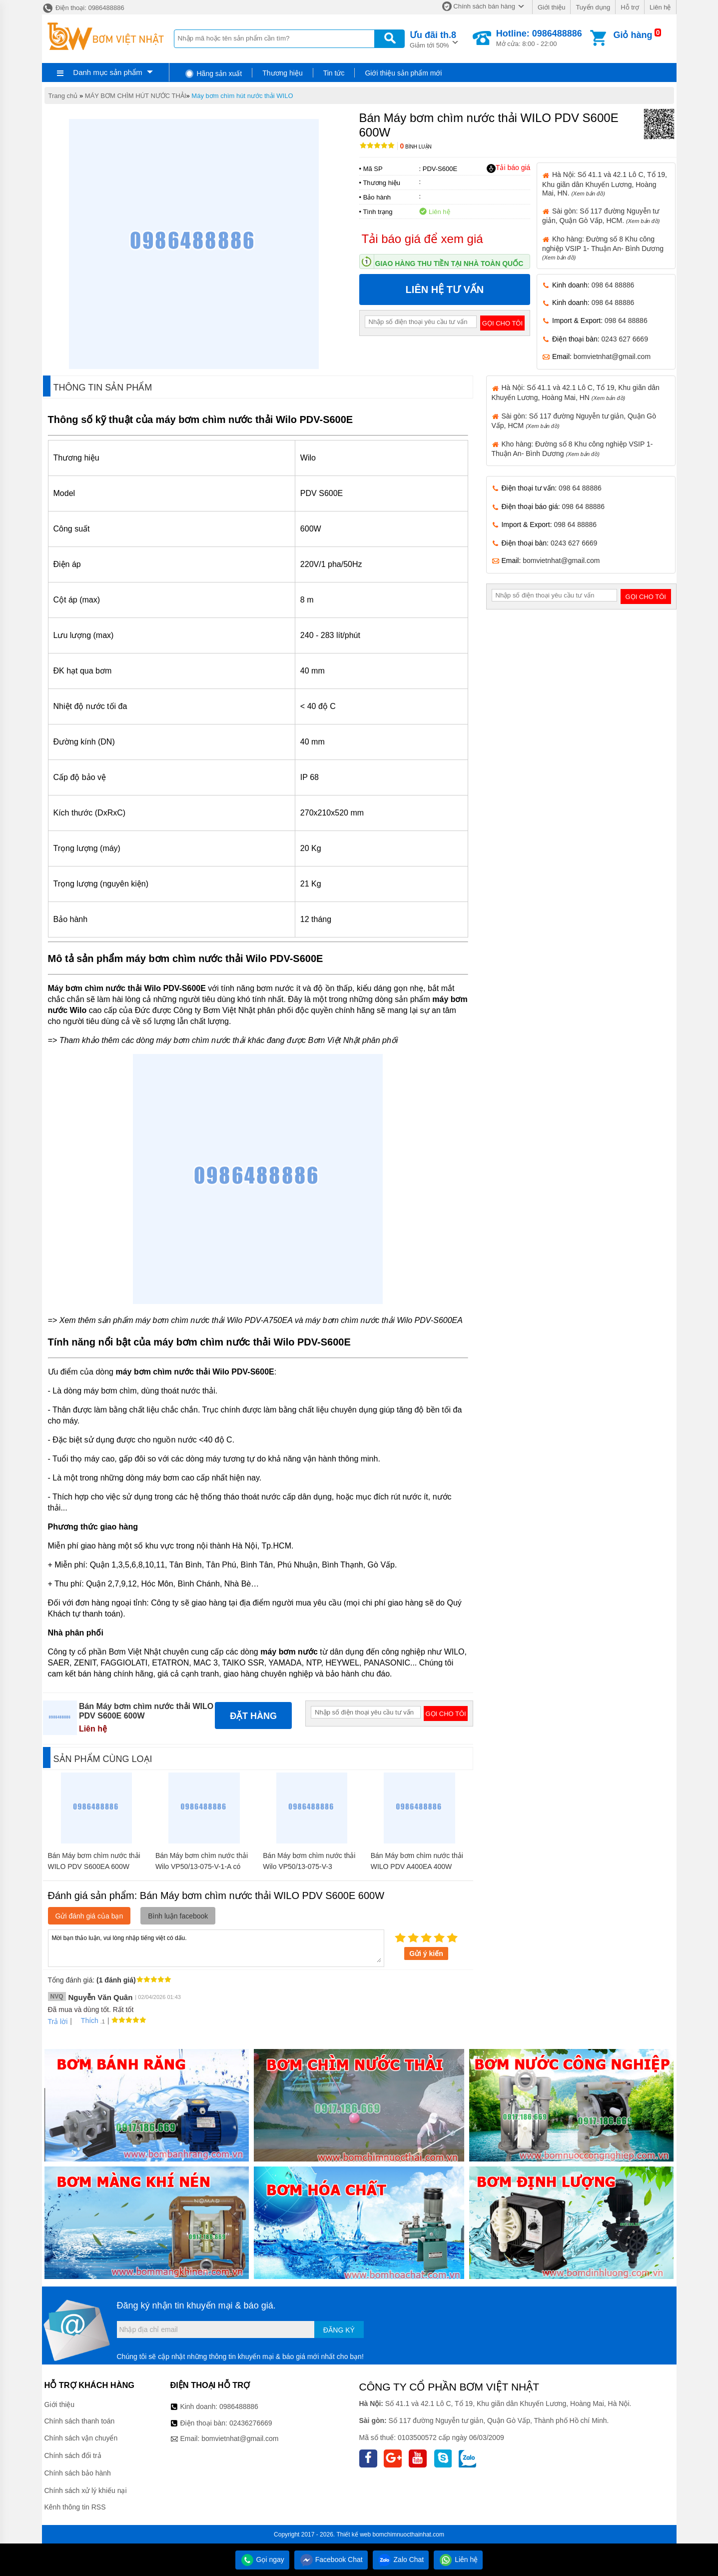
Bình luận (416, 147)
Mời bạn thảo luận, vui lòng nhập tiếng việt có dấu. (216, 1947)
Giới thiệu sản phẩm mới (403, 73)
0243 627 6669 (625, 339)
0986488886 (238, 2406)
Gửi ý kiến (426, 1954)
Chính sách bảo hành (77, 2473)
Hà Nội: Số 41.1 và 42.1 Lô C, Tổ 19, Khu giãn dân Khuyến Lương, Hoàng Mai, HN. (604, 183)
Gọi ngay (262, 2560)
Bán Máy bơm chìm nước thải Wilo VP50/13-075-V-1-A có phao (201, 1867)
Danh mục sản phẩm (107, 72)
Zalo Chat (401, 2560)
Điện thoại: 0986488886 (83, 8)
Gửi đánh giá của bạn (89, 1916)
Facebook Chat (331, 2560)
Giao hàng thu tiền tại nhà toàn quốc (449, 264)
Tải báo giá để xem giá (422, 239)
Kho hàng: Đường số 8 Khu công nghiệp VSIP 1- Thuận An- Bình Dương (603, 247)
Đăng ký (339, 2330)
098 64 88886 (613, 285)
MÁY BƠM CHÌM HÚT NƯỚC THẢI (135, 96)
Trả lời (58, 2022)
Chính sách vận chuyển (81, 2438)
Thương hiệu (282, 73)
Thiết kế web (353, 2534)
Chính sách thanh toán (79, 2421)
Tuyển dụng (593, 7)
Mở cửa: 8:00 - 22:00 (539, 38)
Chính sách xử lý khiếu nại (85, 2490)
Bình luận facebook (178, 1916)
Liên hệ (660, 7)
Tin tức (334, 73)
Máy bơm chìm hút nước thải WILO (242, 96)
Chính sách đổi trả (72, 2456)
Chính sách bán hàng (484, 6)
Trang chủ (63, 96)
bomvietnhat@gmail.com (612, 356)
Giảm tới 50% (433, 38)
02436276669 (250, 2423)
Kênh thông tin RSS (75, 2507)
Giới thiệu (551, 7)
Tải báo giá (508, 168)
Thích (86, 2020)
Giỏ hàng (632, 35)
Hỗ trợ (630, 7)
